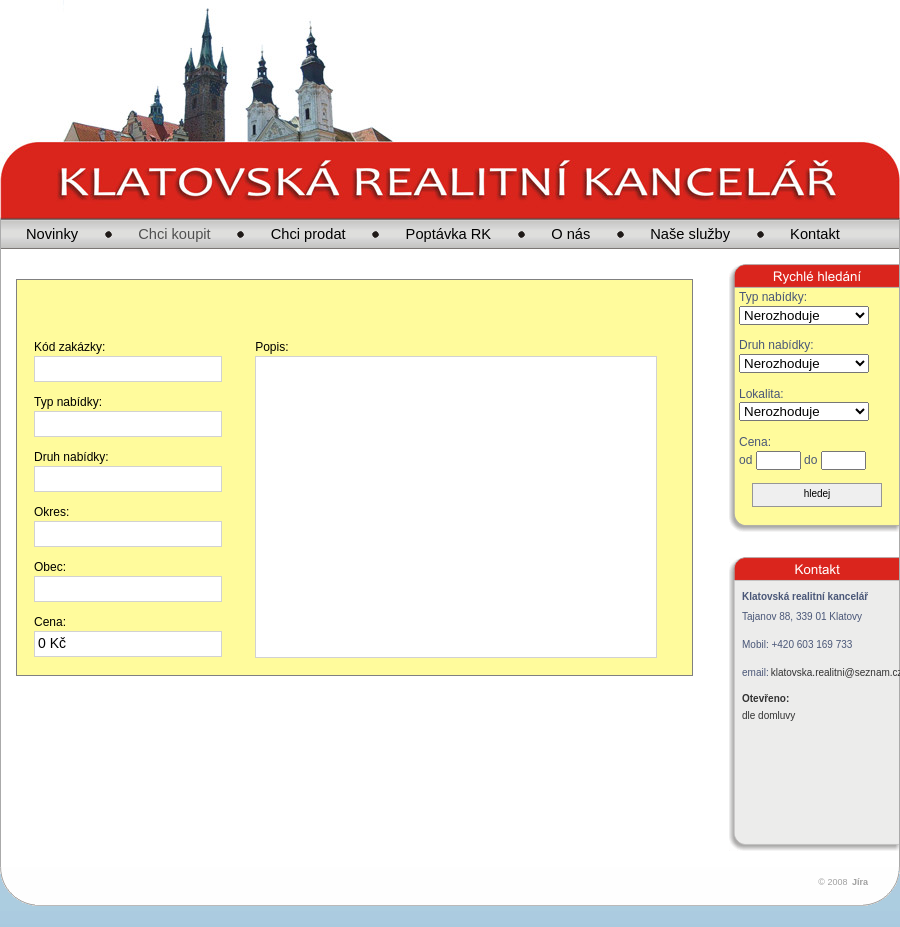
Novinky (52, 234)
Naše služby (690, 234)
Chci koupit (174, 234)
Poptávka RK (449, 234)
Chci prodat (308, 234)
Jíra (860, 882)
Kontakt (815, 234)
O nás (570, 234)
